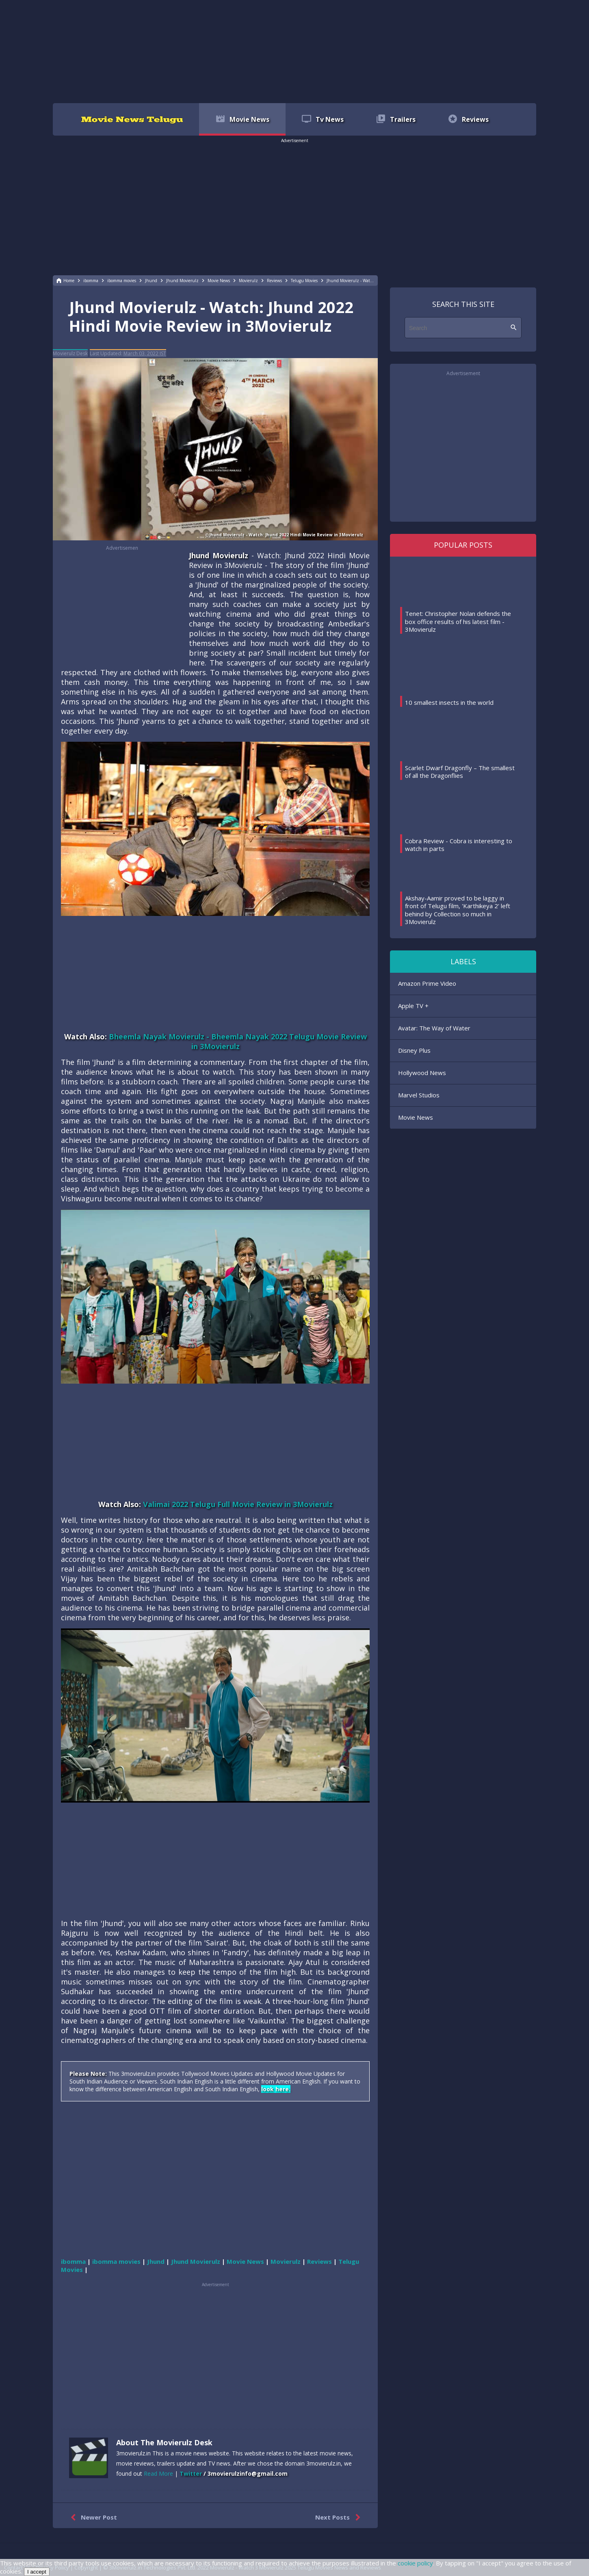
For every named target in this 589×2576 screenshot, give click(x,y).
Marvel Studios (419, 1095)
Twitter (191, 2473)
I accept (36, 2572)
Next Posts (339, 2517)
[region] (294, 50)
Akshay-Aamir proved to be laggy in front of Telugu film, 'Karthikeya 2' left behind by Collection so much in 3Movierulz (457, 910)
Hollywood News (422, 1073)
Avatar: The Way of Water (434, 1028)
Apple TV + (413, 1006)
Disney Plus (414, 1050)
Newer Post (92, 2517)
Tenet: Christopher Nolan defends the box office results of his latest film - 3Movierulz (458, 621)
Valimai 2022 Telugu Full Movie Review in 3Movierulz (238, 1504)
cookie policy (415, 2563)
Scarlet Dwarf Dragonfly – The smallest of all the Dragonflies (460, 772)
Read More (158, 2473)
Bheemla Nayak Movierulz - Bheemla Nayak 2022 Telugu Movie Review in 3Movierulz (238, 1041)
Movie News (415, 1117)
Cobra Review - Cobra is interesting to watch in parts (458, 845)
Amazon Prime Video (427, 983)
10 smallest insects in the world (449, 702)
